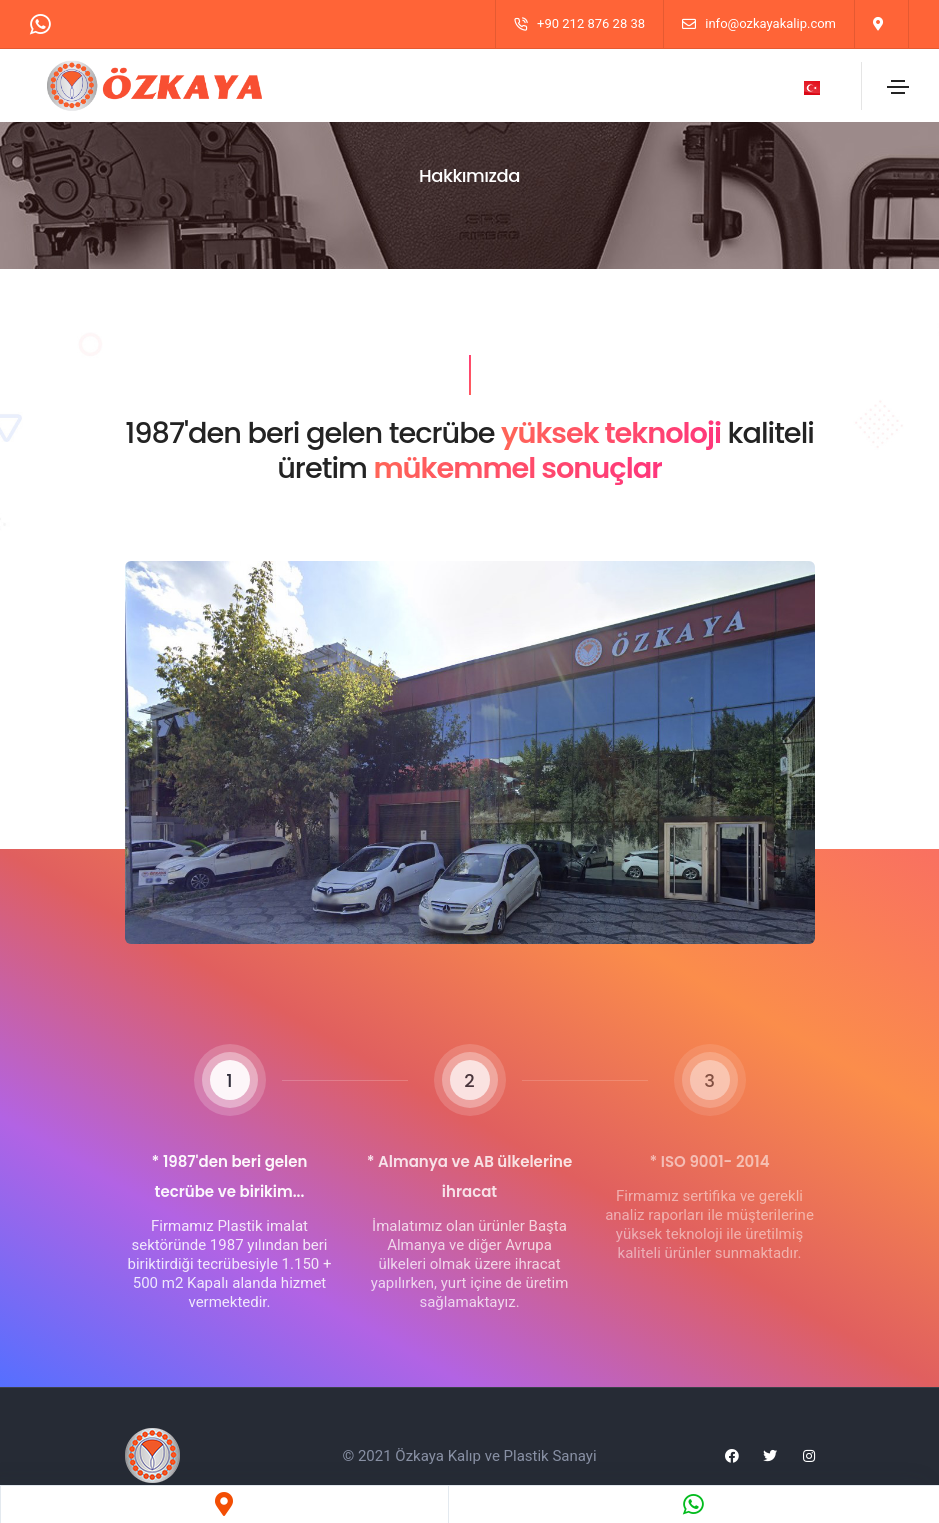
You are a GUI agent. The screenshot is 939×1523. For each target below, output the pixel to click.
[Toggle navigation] (898, 87)
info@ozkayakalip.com (770, 23)
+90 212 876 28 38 (591, 23)
